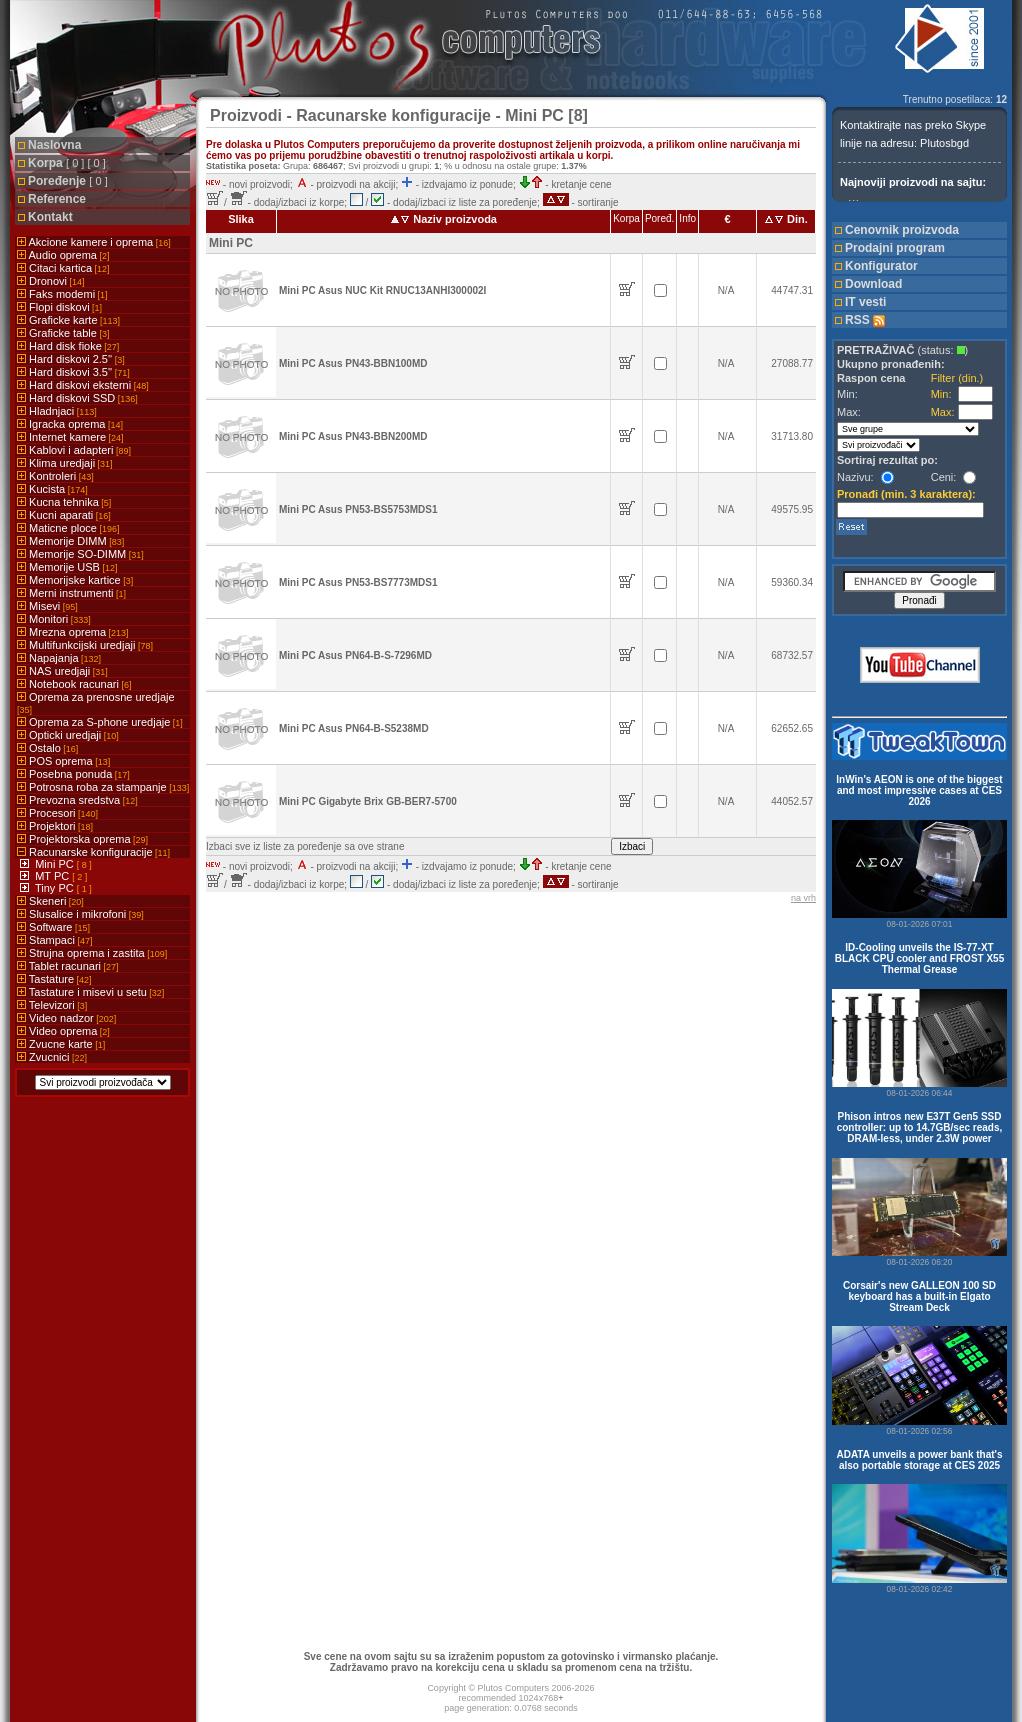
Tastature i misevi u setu (90, 992)
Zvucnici (52, 1057)
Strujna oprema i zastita (92, 953)
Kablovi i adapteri (74, 450)
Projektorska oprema (82, 839)
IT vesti (865, 302)
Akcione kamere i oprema (94, 242)
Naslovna (54, 145)
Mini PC (56, 864)
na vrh (803, 898)
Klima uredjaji (65, 463)
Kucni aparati (64, 515)
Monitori (54, 619)
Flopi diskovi (59, 307)
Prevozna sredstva (77, 800)
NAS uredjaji (62, 671)
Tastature (54, 979)
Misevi (47, 606)
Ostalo (47, 748)
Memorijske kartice (75, 580)
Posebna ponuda (73, 774)
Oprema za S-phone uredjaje (100, 722)
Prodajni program (895, 248)
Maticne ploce (68, 528)
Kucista (52, 489)
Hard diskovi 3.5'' (73, 372)
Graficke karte (68, 320)
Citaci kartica (63, 268)
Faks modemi (62, 294)
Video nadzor (66, 1018)
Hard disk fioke (68, 346)
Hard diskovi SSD (77, 398)
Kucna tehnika (64, 502)
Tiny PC (56, 888)
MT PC (53, 876)
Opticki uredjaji (68, 735)
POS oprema (63, 761)
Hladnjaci (57, 411)
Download (873, 284)
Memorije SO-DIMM (80, 554)
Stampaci (54, 940)
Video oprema (63, 1031)
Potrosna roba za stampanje (103, 787)
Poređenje (68, 181)
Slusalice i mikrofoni (80, 914)
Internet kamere (70, 437)
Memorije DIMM (70, 541)
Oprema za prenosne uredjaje (96, 703)
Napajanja (59, 658)
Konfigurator (881, 266)
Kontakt (50, 217)
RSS (865, 320)
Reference (57, 199)
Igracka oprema (70, 424)
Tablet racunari (68, 966)
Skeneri (50, 901)
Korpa (67, 163)
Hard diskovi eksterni (83, 385)
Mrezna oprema (73, 632)
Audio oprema (63, 255)
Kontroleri (55, 476)
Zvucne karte (61, 1044)
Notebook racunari (74, 684)
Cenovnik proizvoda (902, 230)
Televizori (52, 1005)
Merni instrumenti (71, 593)
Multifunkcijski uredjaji (85, 645)
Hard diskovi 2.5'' (71, 359)
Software (53, 927)
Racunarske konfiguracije (93, 852)
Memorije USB (67, 567)
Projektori (55, 826)
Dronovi (50, 281)
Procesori (57, 813)
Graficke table (63, 333)
